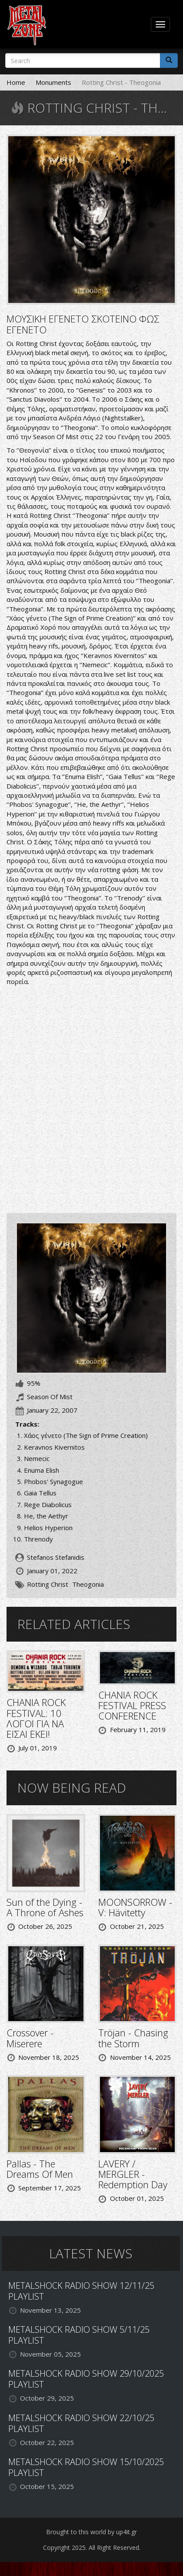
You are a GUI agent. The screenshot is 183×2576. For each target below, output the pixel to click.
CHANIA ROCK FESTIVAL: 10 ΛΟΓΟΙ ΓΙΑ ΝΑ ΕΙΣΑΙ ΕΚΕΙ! (36, 1718)
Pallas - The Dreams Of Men (40, 2168)
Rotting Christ (47, 1584)
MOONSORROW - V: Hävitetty (135, 1907)
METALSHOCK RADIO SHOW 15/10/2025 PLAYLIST (86, 2467)
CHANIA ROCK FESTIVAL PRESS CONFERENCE (132, 1705)
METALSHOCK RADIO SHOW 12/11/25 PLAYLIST (81, 2291)
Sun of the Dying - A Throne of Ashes (45, 1907)
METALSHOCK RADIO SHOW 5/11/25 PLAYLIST (79, 2335)
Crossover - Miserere (30, 2037)
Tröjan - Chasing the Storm (133, 2037)
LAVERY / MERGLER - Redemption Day (132, 2174)
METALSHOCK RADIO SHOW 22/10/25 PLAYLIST (81, 2423)
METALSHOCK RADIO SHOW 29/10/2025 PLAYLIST (86, 2379)
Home (16, 82)
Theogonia (88, 1584)
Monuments (53, 82)
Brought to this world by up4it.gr (91, 2532)
